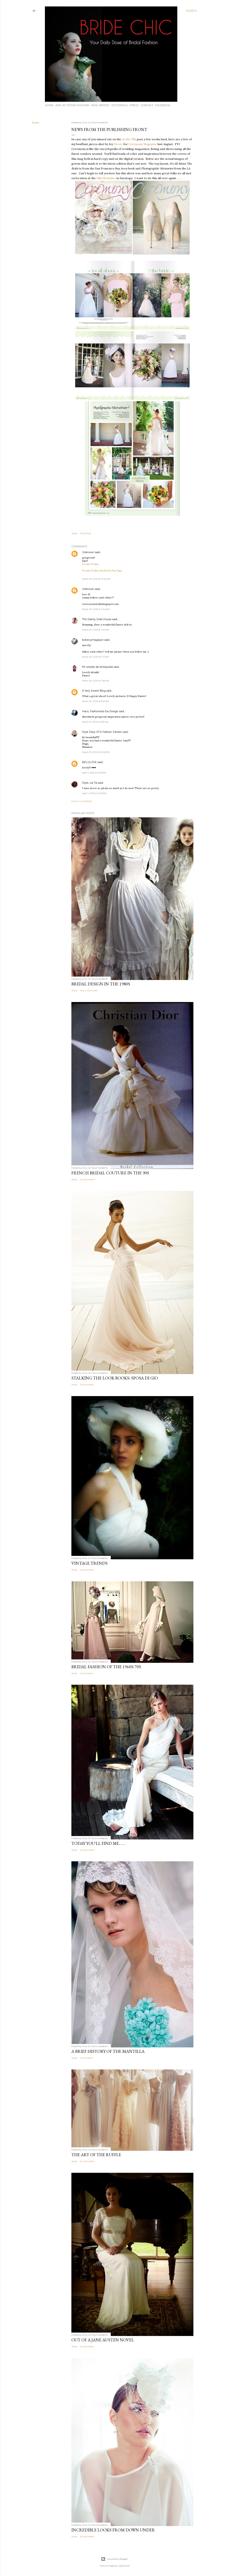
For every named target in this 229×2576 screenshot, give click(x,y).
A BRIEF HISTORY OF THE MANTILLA (108, 2051)
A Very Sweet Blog (94, 690)
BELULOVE (89, 762)
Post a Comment (81, 801)
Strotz (118, 144)
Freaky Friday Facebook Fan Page (102, 570)
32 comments (87, 2536)
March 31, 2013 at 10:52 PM (95, 752)
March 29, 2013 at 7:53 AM (95, 680)
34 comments (87, 2161)
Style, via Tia (89, 782)
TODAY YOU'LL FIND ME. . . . (98, 1843)
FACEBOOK (162, 105)
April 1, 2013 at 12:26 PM (94, 793)
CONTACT (147, 105)
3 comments (86, 1673)
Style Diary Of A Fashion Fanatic (102, 732)
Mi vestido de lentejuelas (97, 666)
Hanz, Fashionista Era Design (100, 711)
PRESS (134, 105)
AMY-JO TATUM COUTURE (72, 105)
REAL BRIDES (100, 105)
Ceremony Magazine (142, 144)
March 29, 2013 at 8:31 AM (95, 701)
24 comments (87, 1850)
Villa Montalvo (106, 178)
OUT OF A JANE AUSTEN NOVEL (102, 2340)
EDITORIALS (119, 105)
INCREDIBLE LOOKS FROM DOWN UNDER (113, 2530)
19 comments (87, 2346)
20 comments (87, 1179)
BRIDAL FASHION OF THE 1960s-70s (106, 1666)
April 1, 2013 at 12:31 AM (94, 772)
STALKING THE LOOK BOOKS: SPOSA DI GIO (114, 1378)
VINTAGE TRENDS (89, 1563)
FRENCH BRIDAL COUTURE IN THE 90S (110, 1173)
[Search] (191, 10)
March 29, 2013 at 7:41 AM (95, 656)
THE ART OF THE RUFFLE (96, 2154)
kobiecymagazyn (93, 639)
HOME (49, 105)
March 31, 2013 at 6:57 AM (95, 721)
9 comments (86, 2058)
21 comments (87, 1384)
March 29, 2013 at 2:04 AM (96, 609)
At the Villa (129, 139)
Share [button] (35, 122)
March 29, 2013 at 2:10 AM (95, 629)
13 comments (87, 1569)
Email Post (85, 533)
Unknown (88, 552)
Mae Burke (124, 2565)
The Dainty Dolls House (96, 619)
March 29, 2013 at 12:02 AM (96, 578)
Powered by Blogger (114, 2559)
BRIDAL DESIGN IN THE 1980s (100, 984)
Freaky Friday (90, 564)
